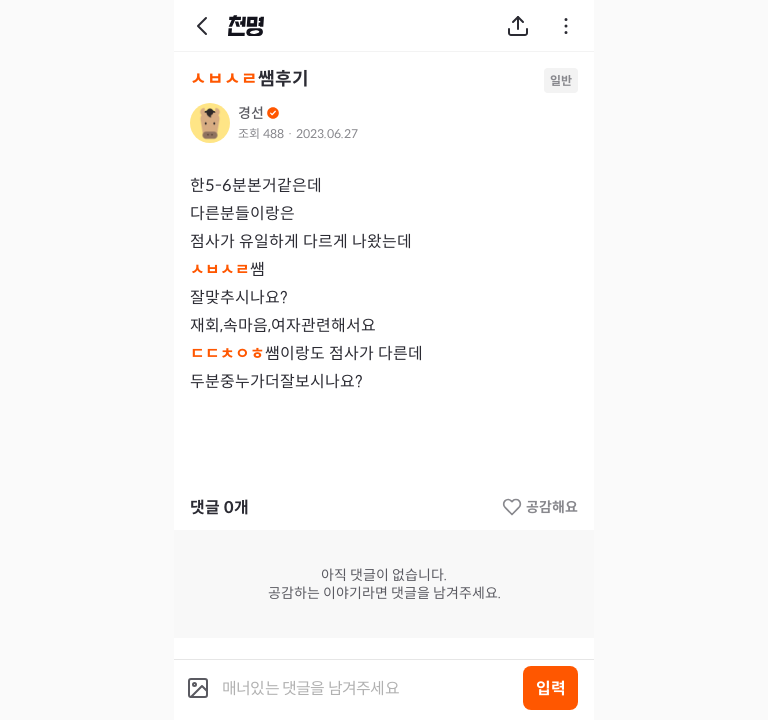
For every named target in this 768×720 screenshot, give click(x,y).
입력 (551, 688)
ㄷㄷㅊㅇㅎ (227, 353)
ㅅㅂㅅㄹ (224, 79)
